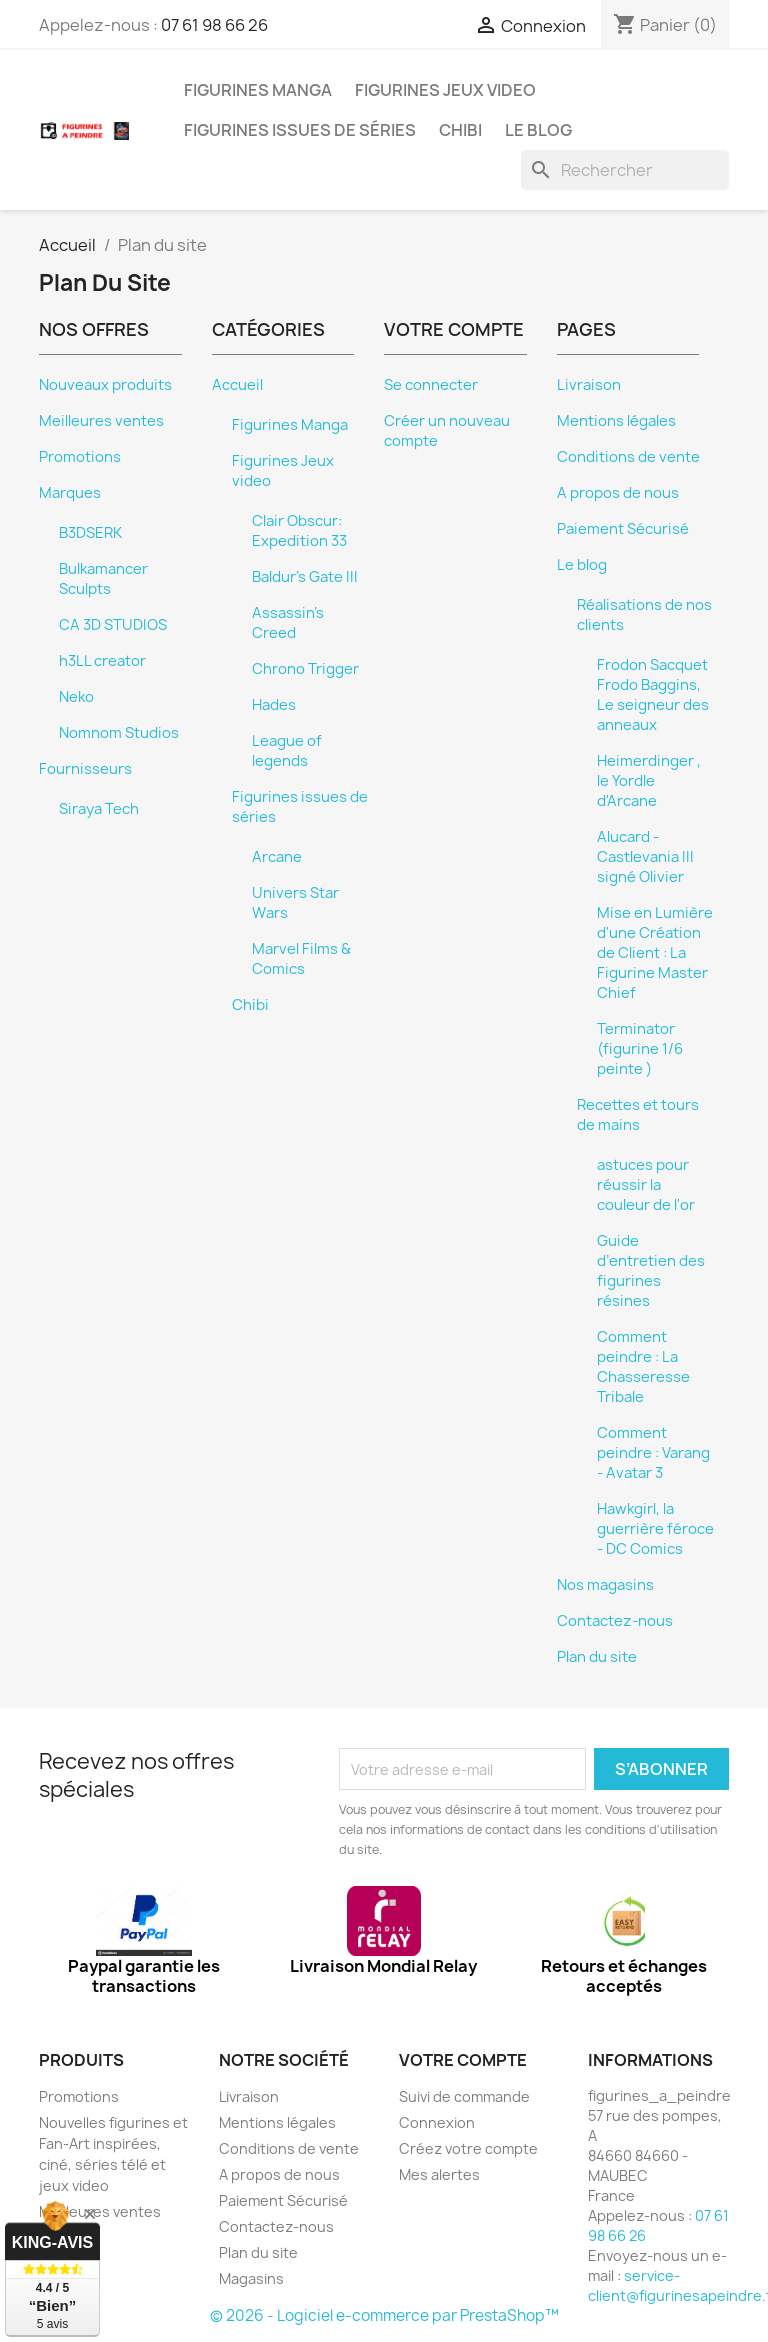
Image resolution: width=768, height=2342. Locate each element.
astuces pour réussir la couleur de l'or (646, 1185)
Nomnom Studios (119, 733)
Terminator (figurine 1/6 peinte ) (640, 1049)
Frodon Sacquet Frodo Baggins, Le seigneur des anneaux (653, 695)
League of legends (287, 751)
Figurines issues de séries (300, 130)
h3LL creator (102, 661)
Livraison (589, 385)
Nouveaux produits (105, 385)
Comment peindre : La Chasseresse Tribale (643, 1367)
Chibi (460, 130)
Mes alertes (439, 2174)
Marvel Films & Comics (301, 959)
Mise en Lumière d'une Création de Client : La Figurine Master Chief (655, 953)
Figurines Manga (258, 90)
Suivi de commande (464, 2096)
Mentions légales (616, 421)
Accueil (237, 385)
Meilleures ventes (101, 421)
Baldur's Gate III (305, 577)
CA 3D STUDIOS (113, 625)
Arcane (277, 857)
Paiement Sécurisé (623, 529)
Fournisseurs (85, 769)
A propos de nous (618, 493)
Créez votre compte (468, 2148)
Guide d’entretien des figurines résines (651, 1271)
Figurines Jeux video (445, 90)
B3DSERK (90, 533)
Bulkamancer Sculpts (103, 579)
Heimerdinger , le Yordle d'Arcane (649, 781)
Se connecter (431, 385)
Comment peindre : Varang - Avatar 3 (653, 1453)
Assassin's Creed (288, 623)
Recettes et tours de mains (638, 1115)
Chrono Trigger (305, 669)
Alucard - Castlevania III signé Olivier (645, 857)
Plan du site (597, 1657)
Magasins (251, 2278)
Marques (70, 493)
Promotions (80, 457)
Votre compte (463, 2060)
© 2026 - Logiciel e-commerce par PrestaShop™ (384, 2315)
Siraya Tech (99, 809)
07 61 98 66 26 (214, 25)
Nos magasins (605, 1585)
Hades (274, 705)
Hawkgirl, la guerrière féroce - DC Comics (655, 1529)
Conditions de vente (628, 457)
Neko (76, 697)
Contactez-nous (615, 1621)
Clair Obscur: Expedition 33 (299, 531)
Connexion (437, 2122)
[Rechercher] (625, 170)
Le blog (538, 130)
